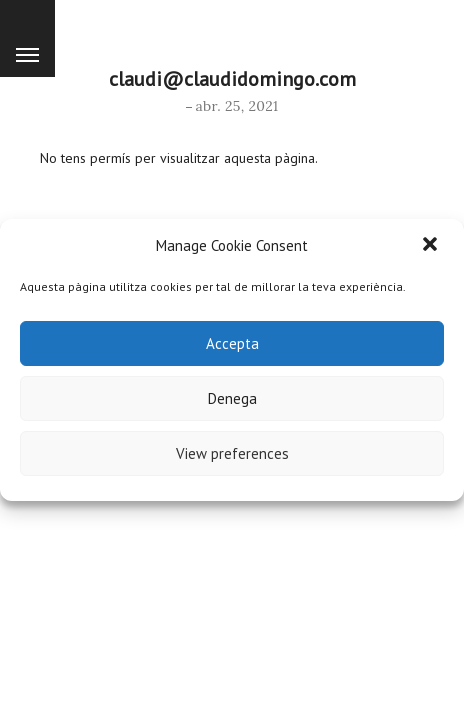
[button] (432, 246)
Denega (232, 398)
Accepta (232, 343)
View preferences (232, 453)
